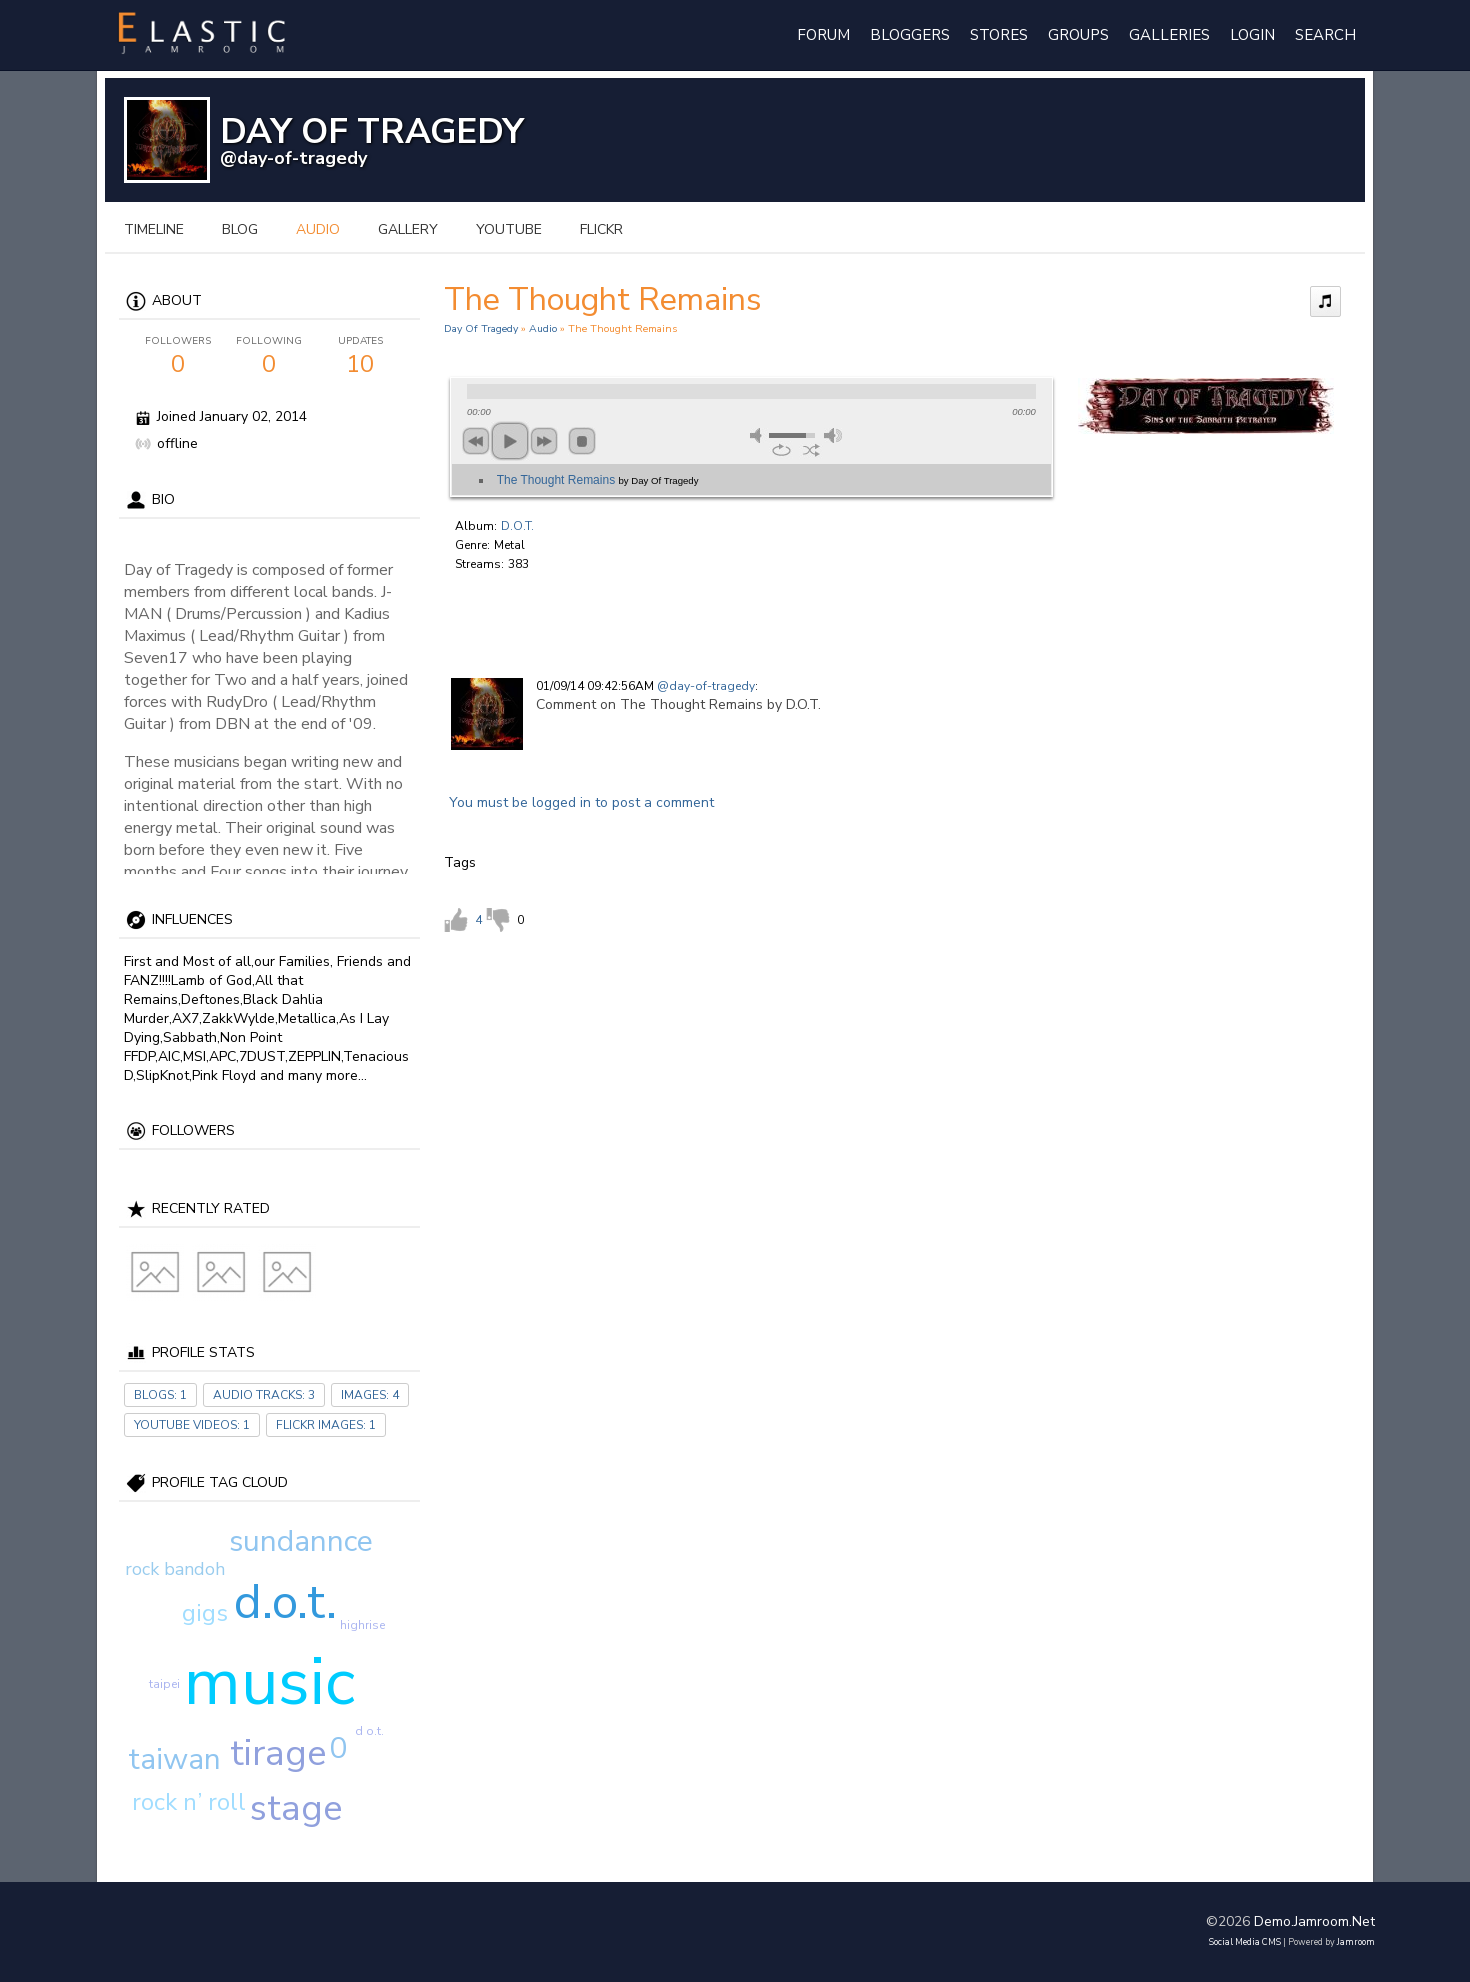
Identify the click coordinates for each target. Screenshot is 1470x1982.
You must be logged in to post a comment (581, 802)
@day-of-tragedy (293, 158)
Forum (823, 35)
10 (360, 357)
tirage (278, 1753)
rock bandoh (175, 1569)
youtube (509, 229)
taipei (164, 1684)
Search (1325, 35)
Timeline (154, 229)
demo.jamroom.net (1314, 1921)
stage (296, 1808)
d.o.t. (285, 1602)
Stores (999, 35)
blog (240, 229)
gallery (408, 229)
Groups (1078, 35)
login (1252, 35)
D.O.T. (517, 526)
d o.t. (369, 1731)
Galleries (1169, 35)
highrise (362, 1625)
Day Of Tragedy (481, 328)
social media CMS (1245, 1942)
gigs (205, 1613)
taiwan (174, 1759)
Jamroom (1356, 1942)
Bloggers (910, 35)
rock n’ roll (189, 1802)
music (269, 1682)
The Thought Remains (598, 480)
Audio (543, 328)
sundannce (301, 1541)
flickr (601, 229)
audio (318, 229)
